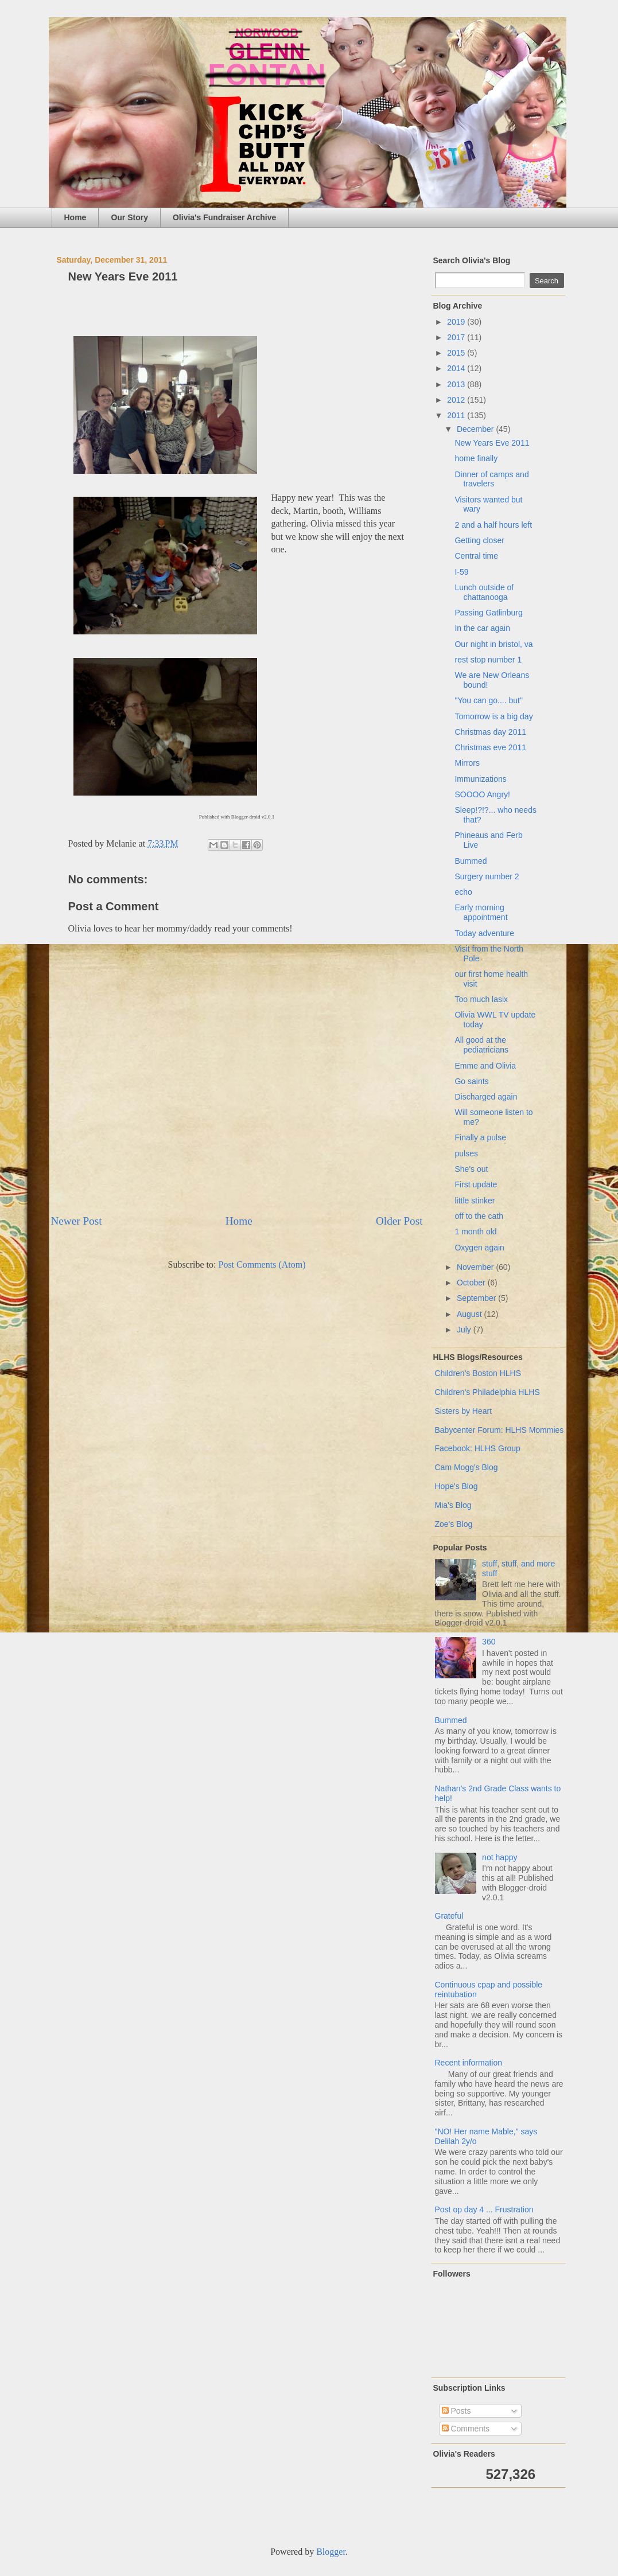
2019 (457, 321)
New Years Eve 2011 (491, 442)
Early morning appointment (480, 912)
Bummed (470, 861)
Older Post (399, 1221)
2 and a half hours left (493, 524)
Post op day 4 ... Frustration (484, 2209)
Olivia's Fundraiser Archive (224, 217)
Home (75, 217)
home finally (475, 458)
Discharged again (485, 1096)
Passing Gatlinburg (488, 612)
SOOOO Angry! (482, 794)
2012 (457, 399)
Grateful (449, 1915)
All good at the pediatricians (481, 1044)
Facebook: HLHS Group (477, 1448)
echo (463, 892)
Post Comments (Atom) (261, 1264)
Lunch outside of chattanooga (484, 592)
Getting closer (479, 540)
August (470, 1314)
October (472, 1282)
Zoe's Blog (454, 1524)
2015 (457, 352)
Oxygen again (479, 1247)
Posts (456, 2410)
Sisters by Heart (463, 1411)
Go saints (471, 1081)
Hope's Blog (456, 1486)
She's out (471, 1169)
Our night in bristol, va (493, 644)
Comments (466, 2428)
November (476, 1267)
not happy (500, 1857)
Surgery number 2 (486, 876)
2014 (457, 368)
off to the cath (478, 1216)
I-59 (461, 571)
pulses (465, 1153)
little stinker (474, 1200)
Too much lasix (481, 999)
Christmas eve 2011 (490, 747)
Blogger (330, 2551)
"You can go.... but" (488, 700)
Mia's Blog (453, 1505)
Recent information (469, 2062)
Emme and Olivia (485, 1065)
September (477, 1298)
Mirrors (467, 762)
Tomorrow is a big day (493, 716)
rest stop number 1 (488, 659)
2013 (457, 384)
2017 (457, 337)
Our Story (129, 217)
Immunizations (480, 779)
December (476, 429)
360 (488, 1641)
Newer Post (76, 1221)
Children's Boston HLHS (478, 1373)
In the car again (482, 628)
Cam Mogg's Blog (466, 1467)
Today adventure (484, 933)
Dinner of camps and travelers (491, 479)
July (465, 1329)
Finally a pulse (480, 1137)
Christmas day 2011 (490, 731)
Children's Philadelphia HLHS (487, 1392)
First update (475, 1184)
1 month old (475, 1231)
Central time (475, 555)
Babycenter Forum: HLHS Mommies (499, 1430)
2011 (457, 415)
